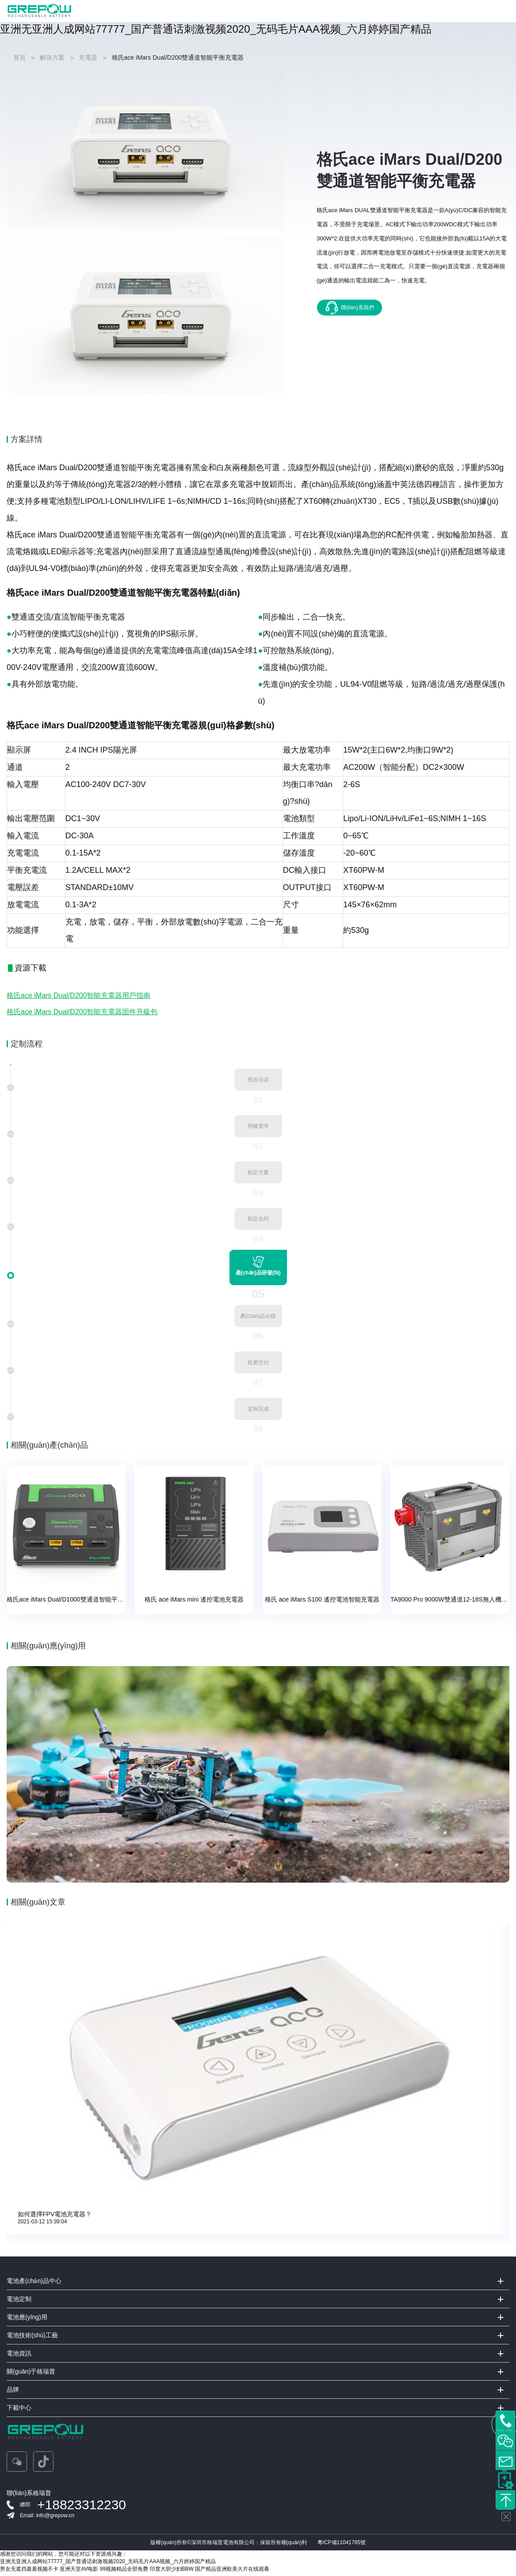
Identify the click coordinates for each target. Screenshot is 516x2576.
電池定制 (19, 2302)
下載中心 (19, 2410)
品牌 (13, 2392)
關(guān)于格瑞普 (31, 2374)
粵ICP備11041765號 (341, 2545)
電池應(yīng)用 (27, 2320)
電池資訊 (19, 2356)
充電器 (88, 57)
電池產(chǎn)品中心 (34, 2283)
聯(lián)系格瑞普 (29, 2496)
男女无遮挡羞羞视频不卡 (29, 2572)
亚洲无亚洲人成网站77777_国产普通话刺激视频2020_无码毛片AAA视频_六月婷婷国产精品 (216, 29)
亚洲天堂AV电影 (79, 2572)
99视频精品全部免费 (124, 2572)
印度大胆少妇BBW (172, 2572)
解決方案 (52, 57)
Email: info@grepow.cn (47, 2518)
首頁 (19, 57)
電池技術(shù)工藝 (32, 2338)
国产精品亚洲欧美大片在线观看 (232, 2572)
